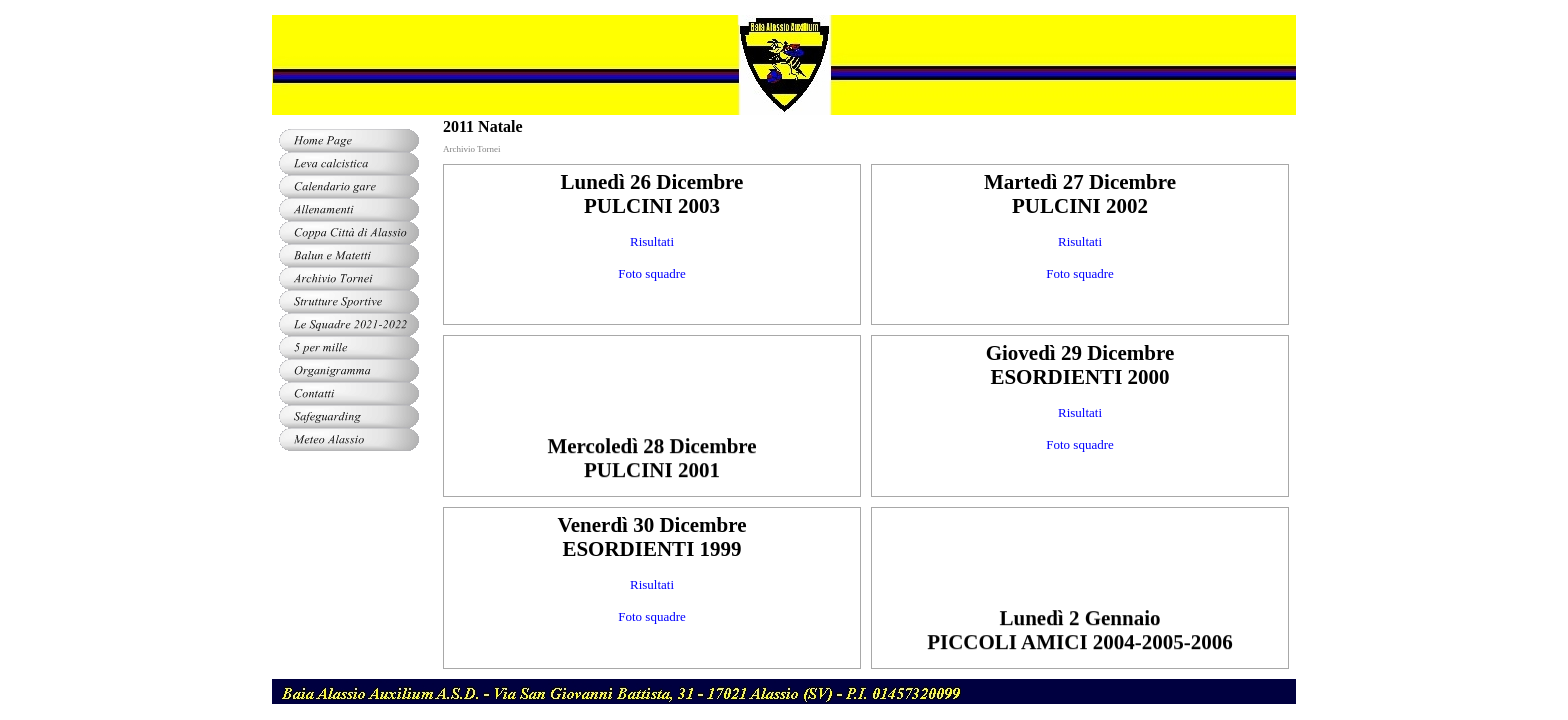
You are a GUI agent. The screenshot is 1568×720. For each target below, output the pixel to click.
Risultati (652, 241)
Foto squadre (652, 273)
